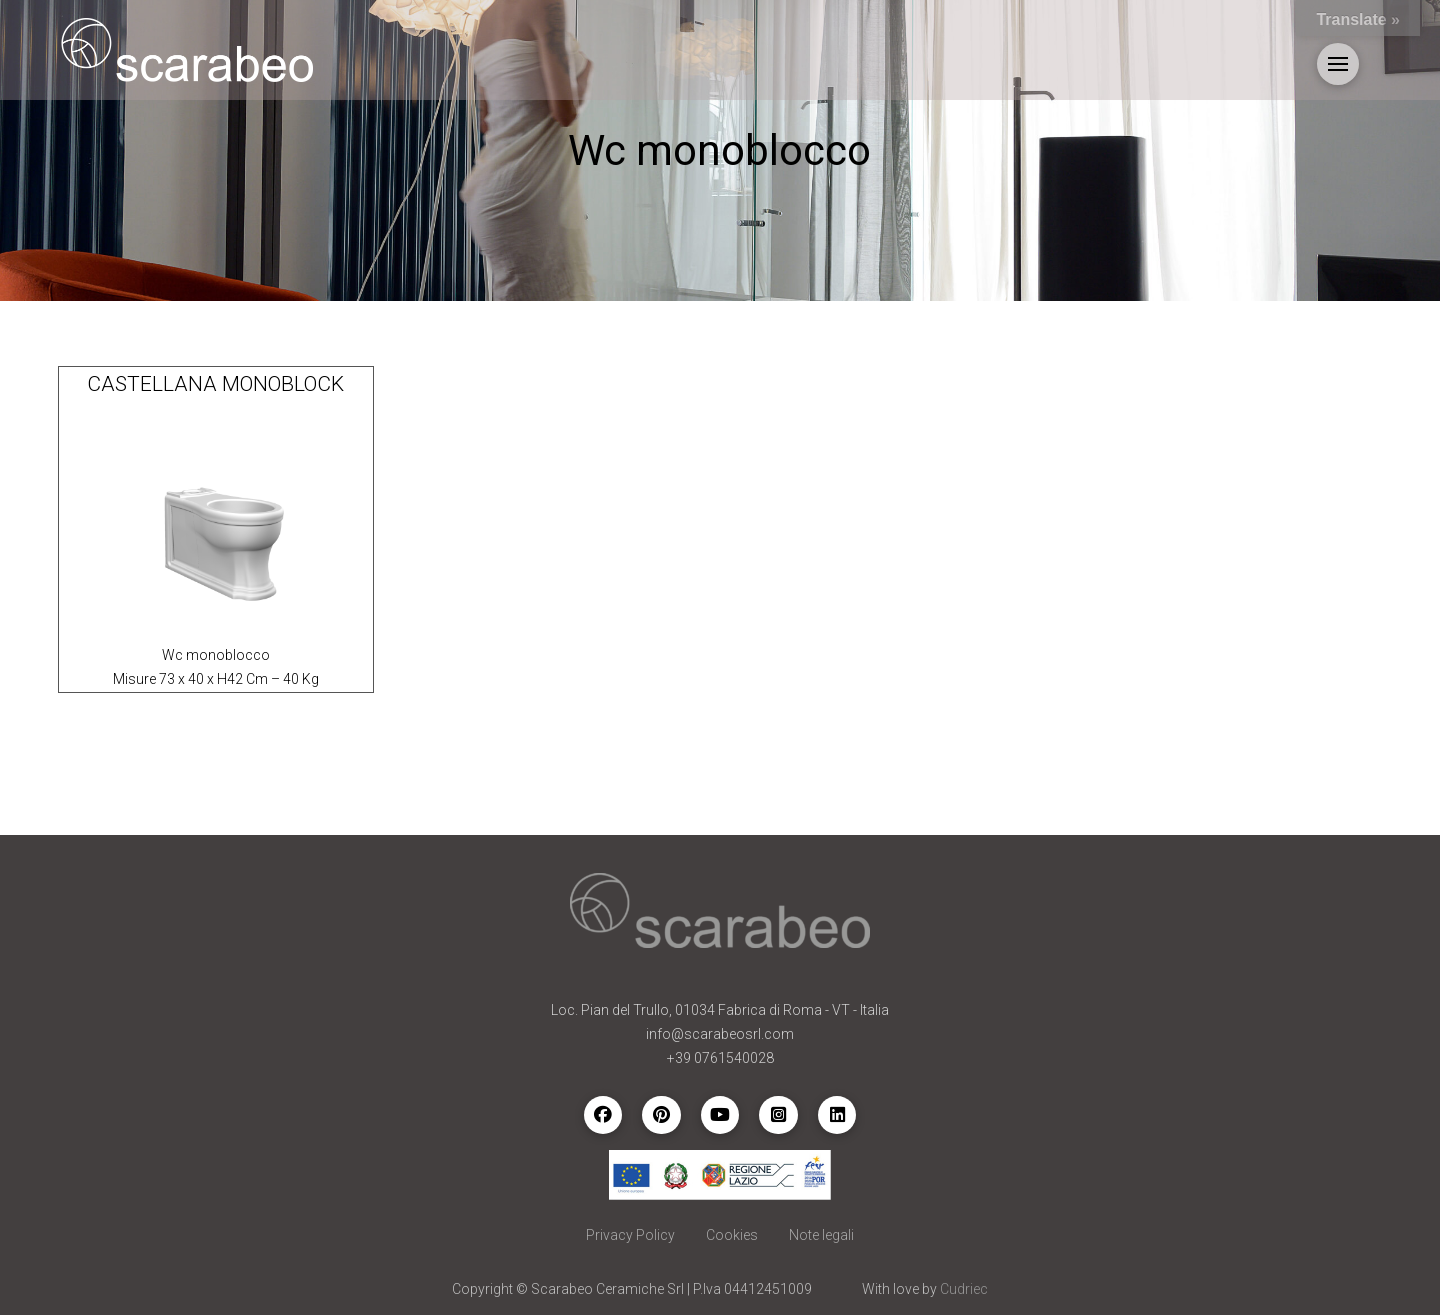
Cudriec (964, 1289)
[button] (1338, 64)
